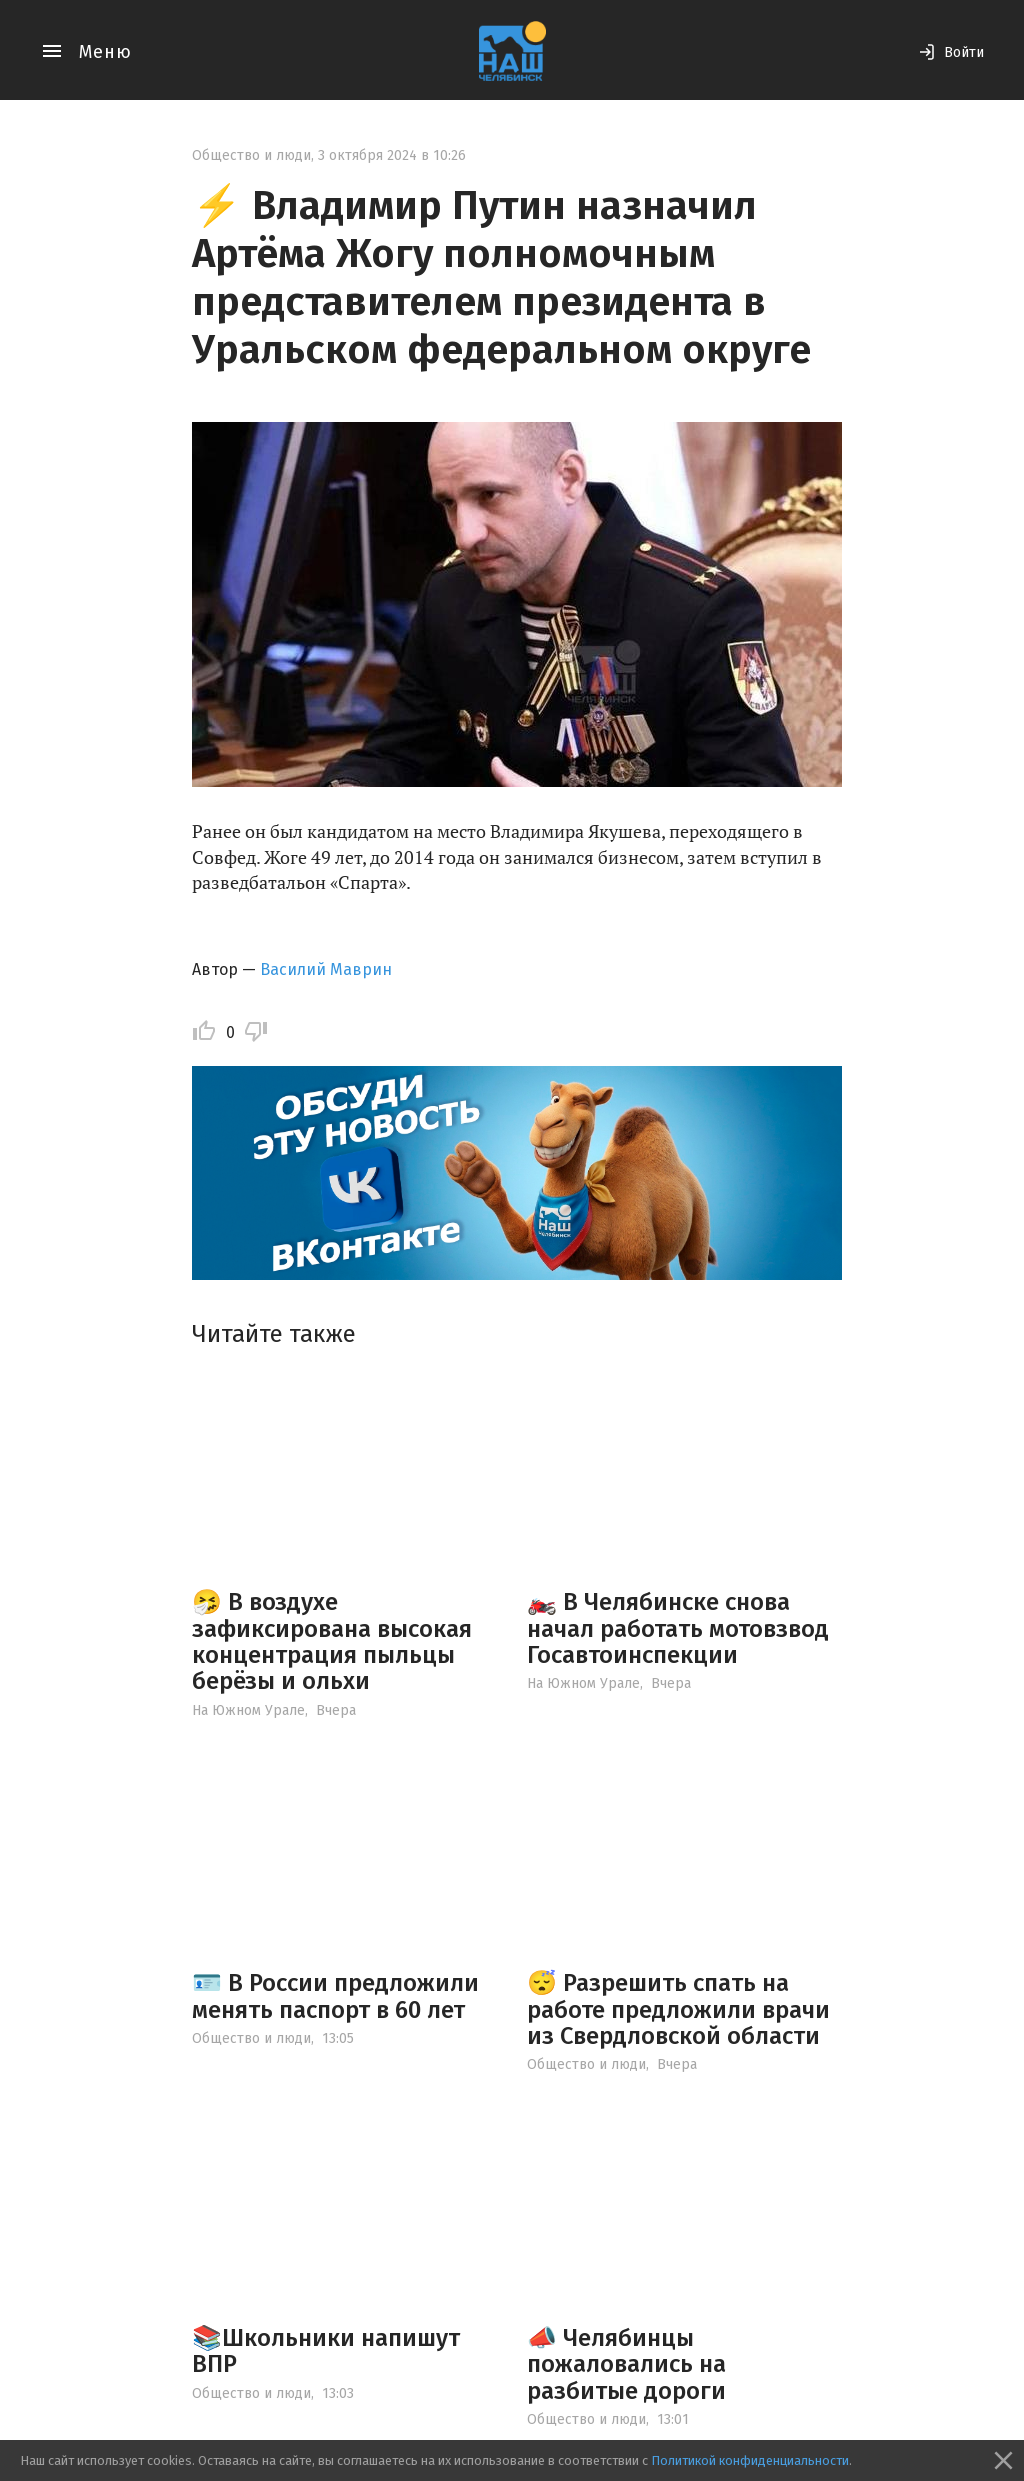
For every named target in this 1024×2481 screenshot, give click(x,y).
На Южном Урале (248, 1710)
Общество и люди (251, 155)
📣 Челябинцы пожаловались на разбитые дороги (626, 2364)
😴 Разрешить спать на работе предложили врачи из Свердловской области (678, 2009)
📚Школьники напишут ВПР (326, 2351)
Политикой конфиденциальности (750, 2460)
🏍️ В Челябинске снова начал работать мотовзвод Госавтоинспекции (678, 1628)
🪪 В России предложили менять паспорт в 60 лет (335, 1996)
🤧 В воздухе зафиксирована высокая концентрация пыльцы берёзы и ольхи (332, 1641)
